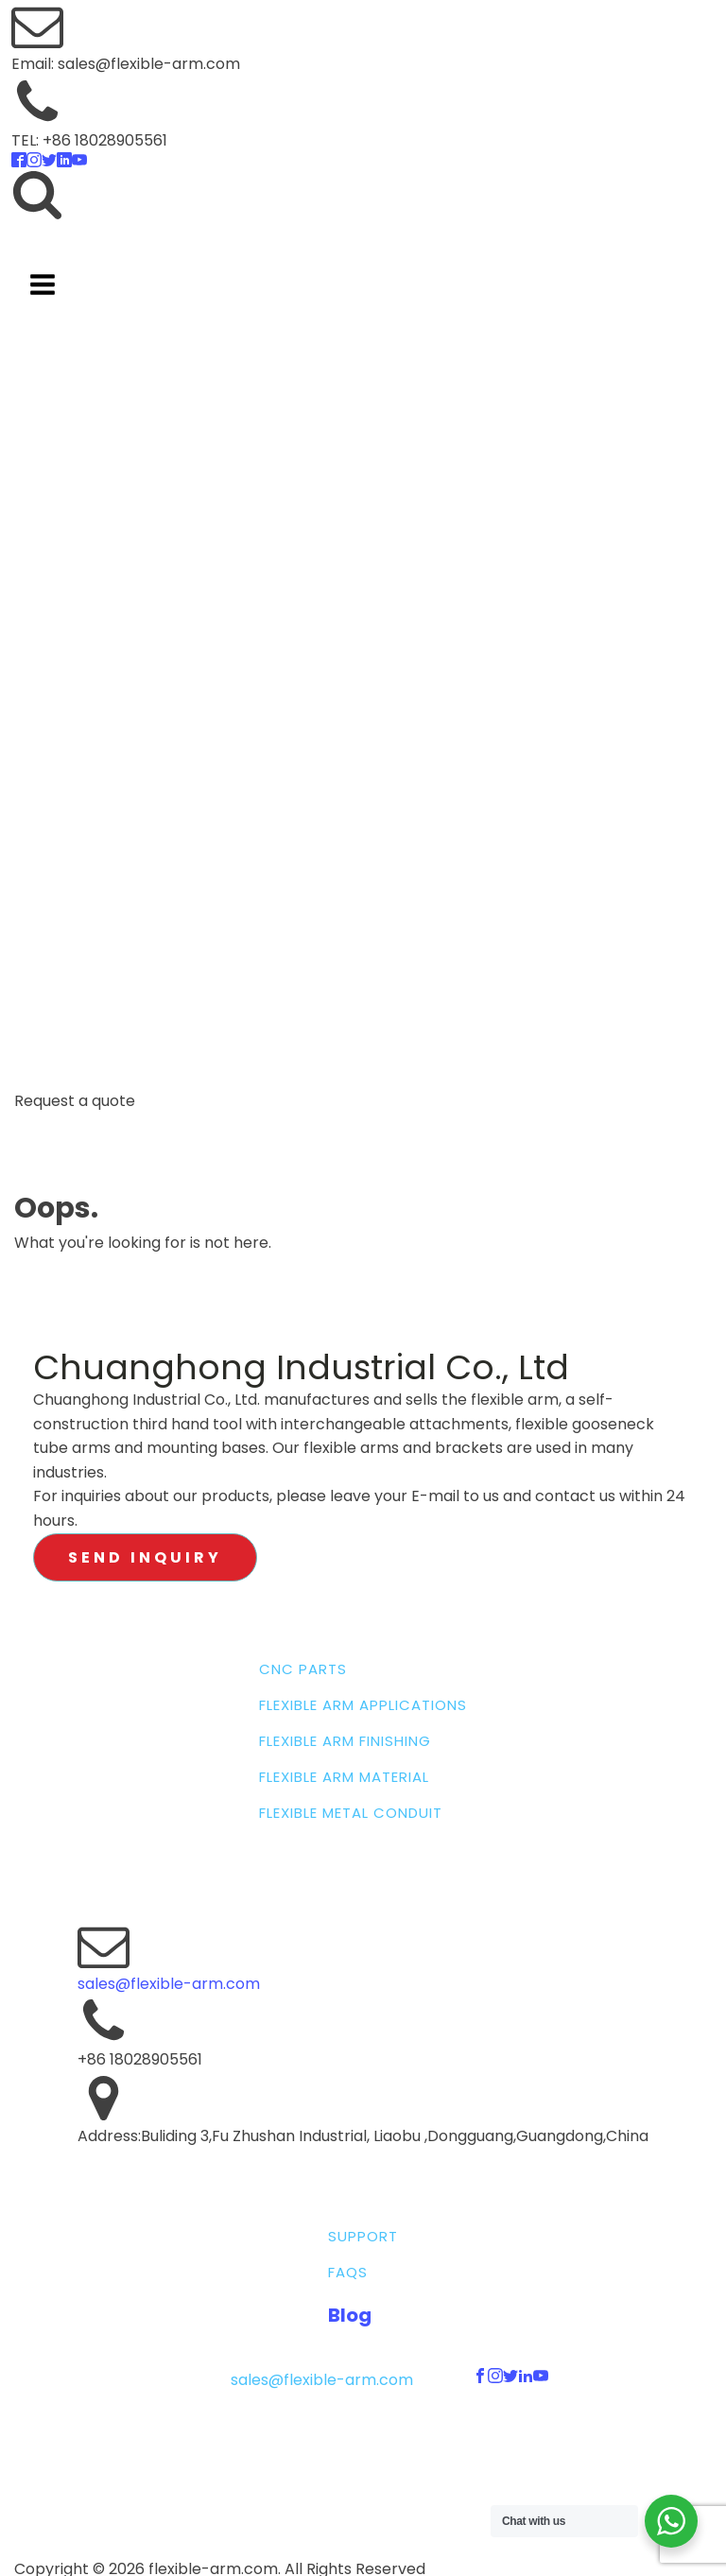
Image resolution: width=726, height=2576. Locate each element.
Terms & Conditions (394, 2456)
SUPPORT (363, 2236)
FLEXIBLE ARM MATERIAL (344, 1777)
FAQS (348, 2272)
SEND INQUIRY (145, 1557)
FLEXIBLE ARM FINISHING (345, 1741)
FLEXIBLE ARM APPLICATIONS (363, 1705)
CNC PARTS (303, 1669)
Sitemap (361, 2438)
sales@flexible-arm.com (169, 1984)
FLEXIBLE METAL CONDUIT (350, 1813)
